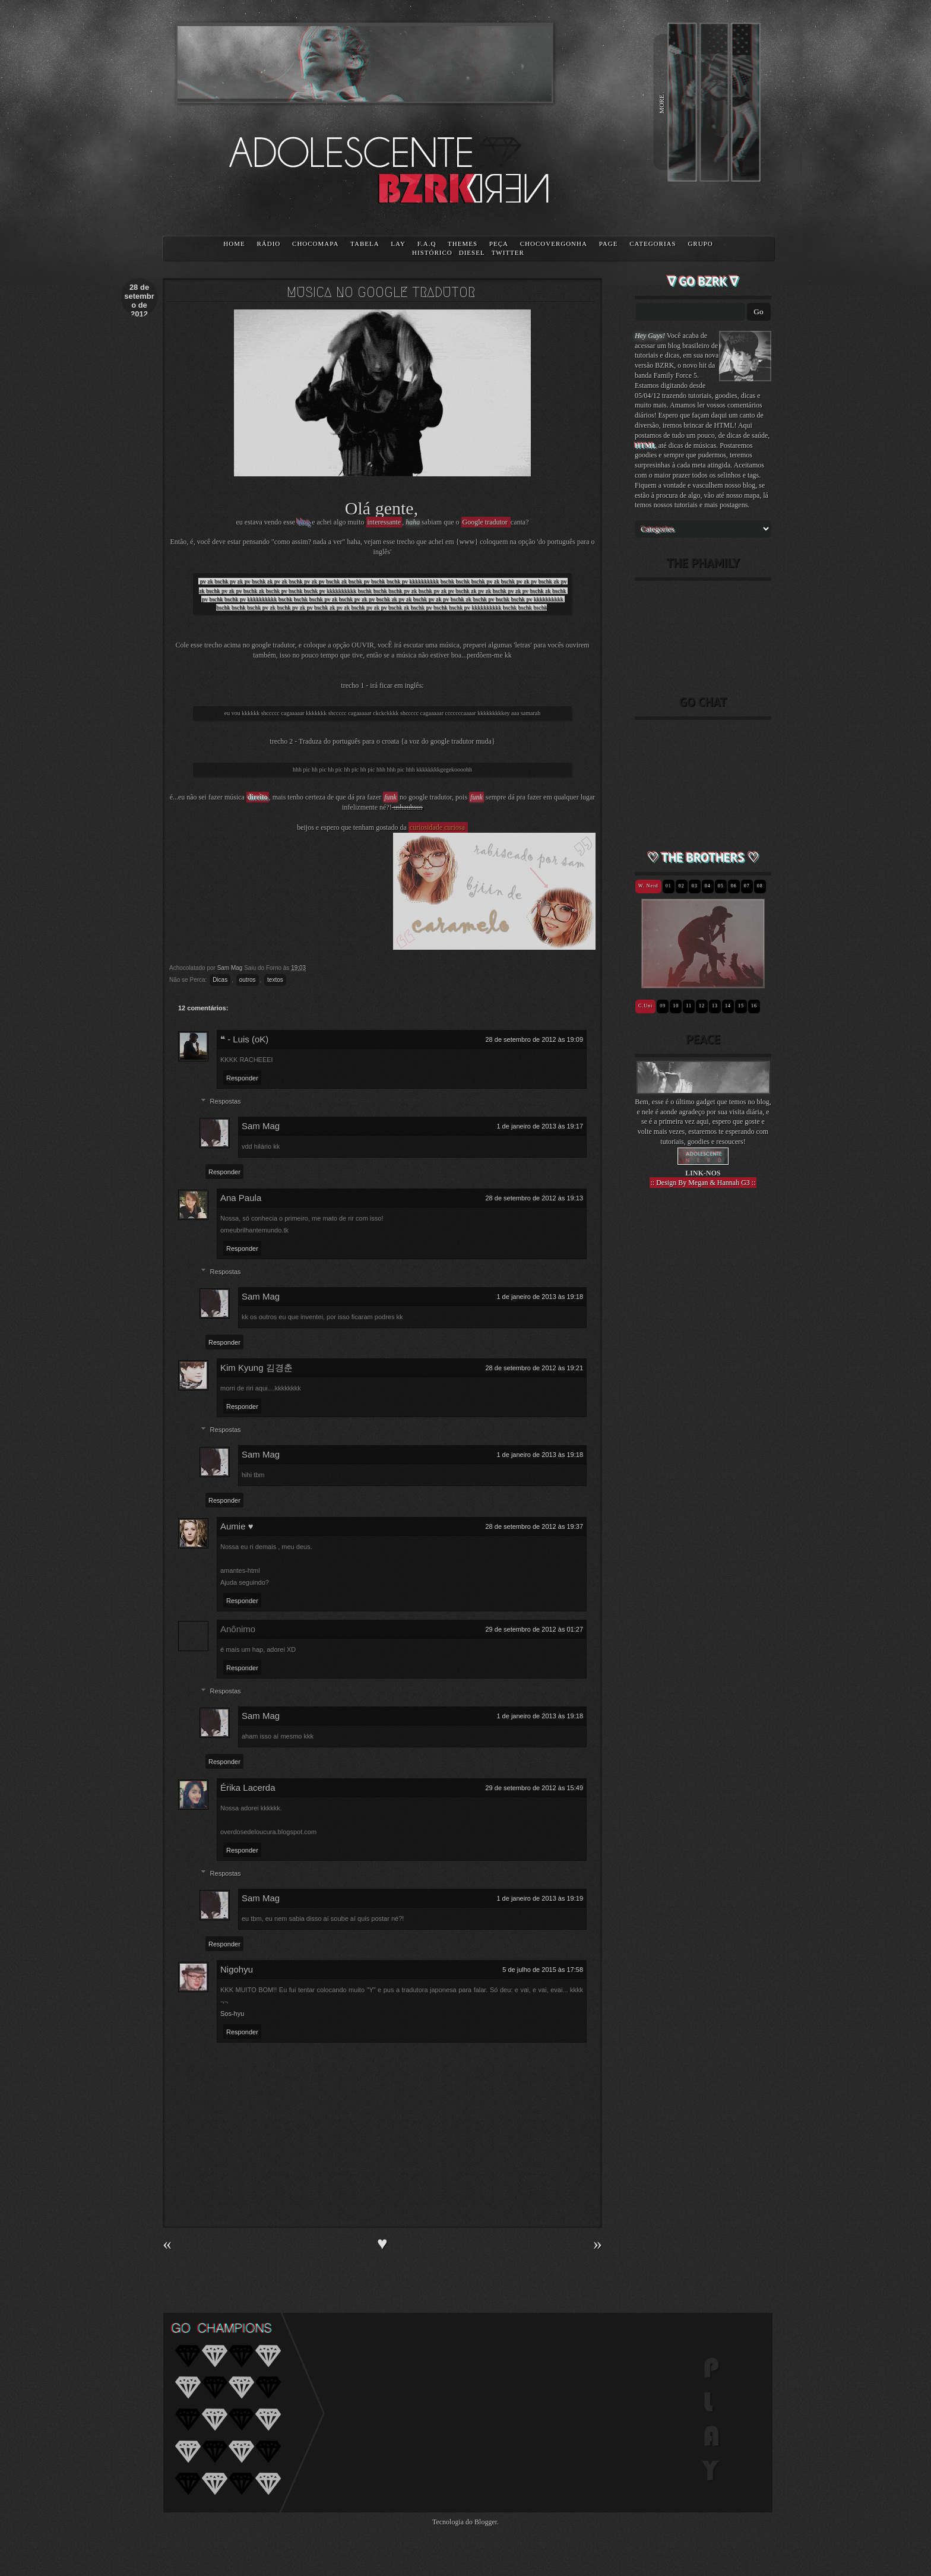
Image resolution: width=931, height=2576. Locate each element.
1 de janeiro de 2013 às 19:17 (539, 1126)
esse (290, 522)
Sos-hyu (232, 2013)
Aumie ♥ (237, 1526)
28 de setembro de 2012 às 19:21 (534, 1367)
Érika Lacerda (248, 1787)
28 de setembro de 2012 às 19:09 (534, 1039)
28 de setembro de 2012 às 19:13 (534, 1198)
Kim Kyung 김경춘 (256, 1368)
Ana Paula (240, 1198)
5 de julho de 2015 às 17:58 (542, 1969)
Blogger (485, 2522)
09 (663, 1006)
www (466, 542)
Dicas (220, 979)
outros (247, 979)
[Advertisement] (703, 1404)
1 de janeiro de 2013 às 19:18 (539, 1296)
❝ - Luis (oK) (244, 1039)
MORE (661, 103)
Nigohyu (236, 1969)
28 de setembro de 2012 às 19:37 (534, 1526)
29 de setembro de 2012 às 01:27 (534, 1629)
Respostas (225, 1101)
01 (669, 886)
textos (275, 979)
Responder (242, 1078)
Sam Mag (261, 1126)
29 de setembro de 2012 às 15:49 (534, 1787)
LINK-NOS (702, 1173)
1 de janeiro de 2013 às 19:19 (539, 1898)
